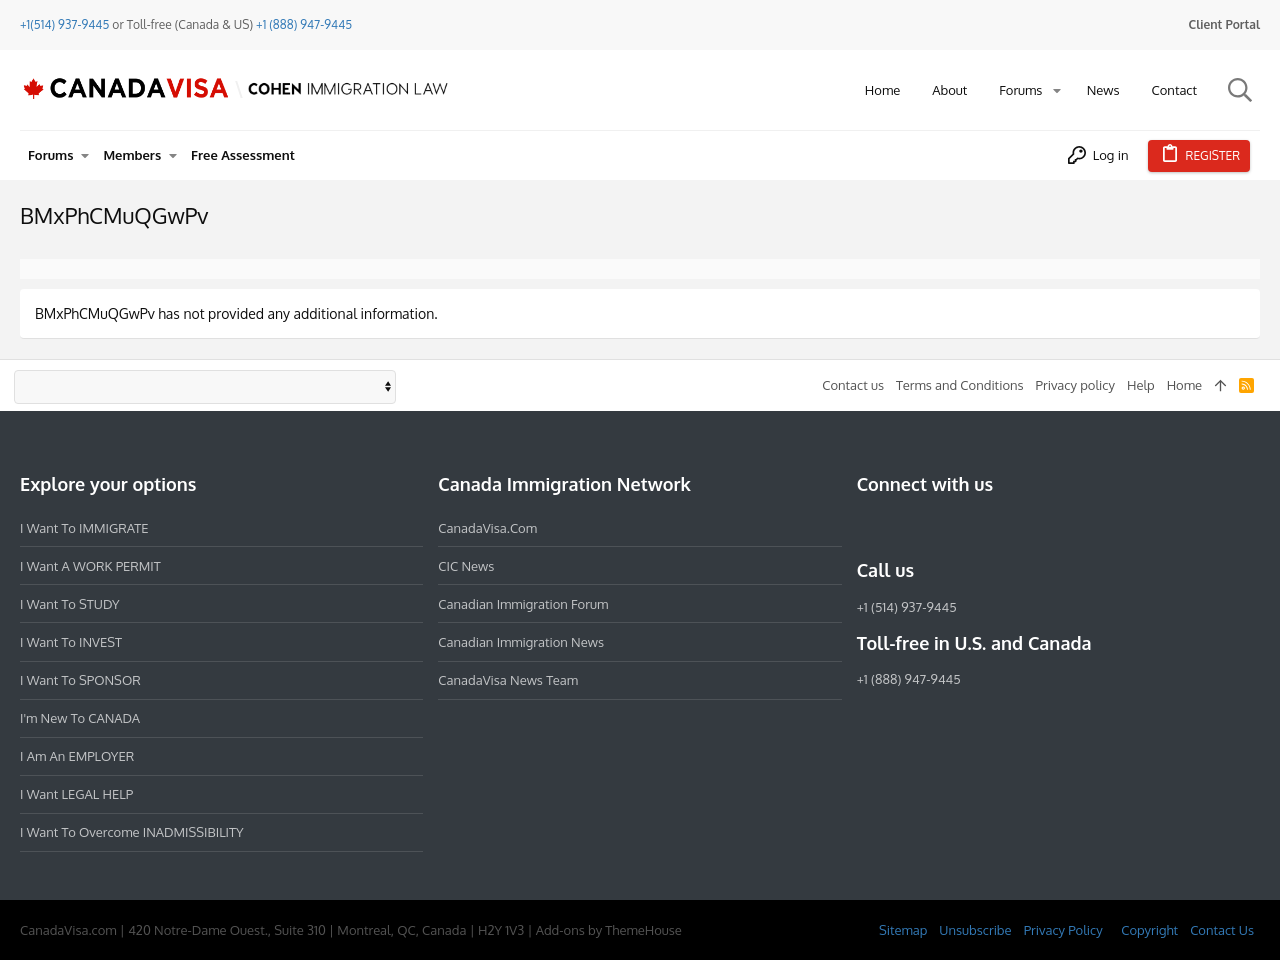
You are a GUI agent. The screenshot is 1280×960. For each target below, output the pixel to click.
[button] (1057, 90)
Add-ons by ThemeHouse (609, 930)
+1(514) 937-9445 (64, 24)
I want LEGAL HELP (76, 794)
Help (1141, 385)
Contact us (853, 385)
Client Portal (1224, 24)
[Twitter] (977, 527)
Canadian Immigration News (521, 642)
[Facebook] (869, 527)
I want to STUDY (69, 604)
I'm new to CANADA (80, 718)
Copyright (1149, 930)
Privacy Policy (1063, 930)
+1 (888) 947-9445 (304, 24)
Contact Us (1222, 930)
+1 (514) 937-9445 (907, 607)
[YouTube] (1013, 527)
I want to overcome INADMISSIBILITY (132, 832)
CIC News (466, 566)
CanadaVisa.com (487, 528)
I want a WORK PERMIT (90, 566)
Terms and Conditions (960, 385)
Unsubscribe (975, 930)
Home (1184, 385)
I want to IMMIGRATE (84, 528)
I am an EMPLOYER (77, 756)
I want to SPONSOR (80, 680)
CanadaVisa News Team (508, 680)
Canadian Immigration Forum (523, 604)
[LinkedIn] (941, 527)
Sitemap (903, 930)
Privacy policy (1075, 385)
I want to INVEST (71, 642)
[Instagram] (905, 527)
